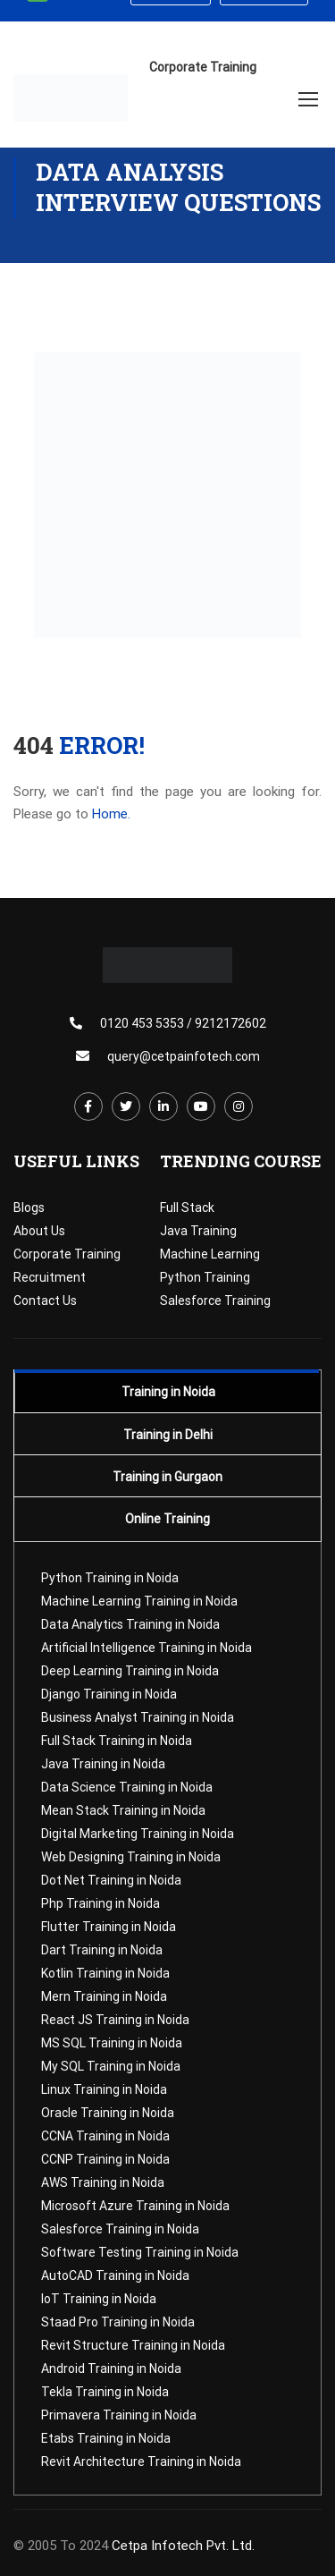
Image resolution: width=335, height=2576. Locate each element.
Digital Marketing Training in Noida (137, 1833)
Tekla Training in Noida (105, 2392)
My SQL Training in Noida (110, 2066)
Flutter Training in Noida (108, 1926)
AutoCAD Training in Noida (115, 2275)
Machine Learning (210, 1254)
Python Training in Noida (110, 1578)
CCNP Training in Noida (105, 2159)
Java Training (198, 1231)
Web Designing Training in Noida (131, 1857)
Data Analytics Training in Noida (130, 1624)
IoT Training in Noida (98, 2299)
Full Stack (187, 1207)
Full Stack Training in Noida (116, 1740)
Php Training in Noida (100, 1903)
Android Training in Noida (111, 2368)
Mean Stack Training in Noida (123, 1810)
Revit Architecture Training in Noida (141, 2461)
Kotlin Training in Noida (105, 1973)
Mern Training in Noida (104, 1996)
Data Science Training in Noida (127, 1787)
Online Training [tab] (167, 1519)
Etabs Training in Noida (106, 2438)
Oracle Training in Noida (107, 2113)
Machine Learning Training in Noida (139, 1601)
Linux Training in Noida (104, 2089)
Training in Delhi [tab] (168, 1435)
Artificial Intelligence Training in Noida (146, 1647)
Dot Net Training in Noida (111, 1880)
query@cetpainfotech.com (183, 1056)
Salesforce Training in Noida (120, 2229)
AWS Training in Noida (102, 2182)
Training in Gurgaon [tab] (167, 1477)
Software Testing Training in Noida (140, 2252)
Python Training (205, 1277)
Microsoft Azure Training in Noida (135, 2206)
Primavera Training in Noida (119, 2415)
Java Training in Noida (103, 1764)
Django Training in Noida (109, 1694)
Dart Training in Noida (102, 1950)
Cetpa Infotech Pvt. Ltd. (183, 2546)
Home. (111, 814)
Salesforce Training (215, 1300)
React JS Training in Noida (115, 2019)
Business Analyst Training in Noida (137, 1717)
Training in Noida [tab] (168, 1392)
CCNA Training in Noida (105, 2136)
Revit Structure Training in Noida (133, 2345)
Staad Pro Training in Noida (118, 2322)
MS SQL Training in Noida (111, 2043)
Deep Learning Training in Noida (130, 1671)
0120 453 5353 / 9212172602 (183, 1023)
